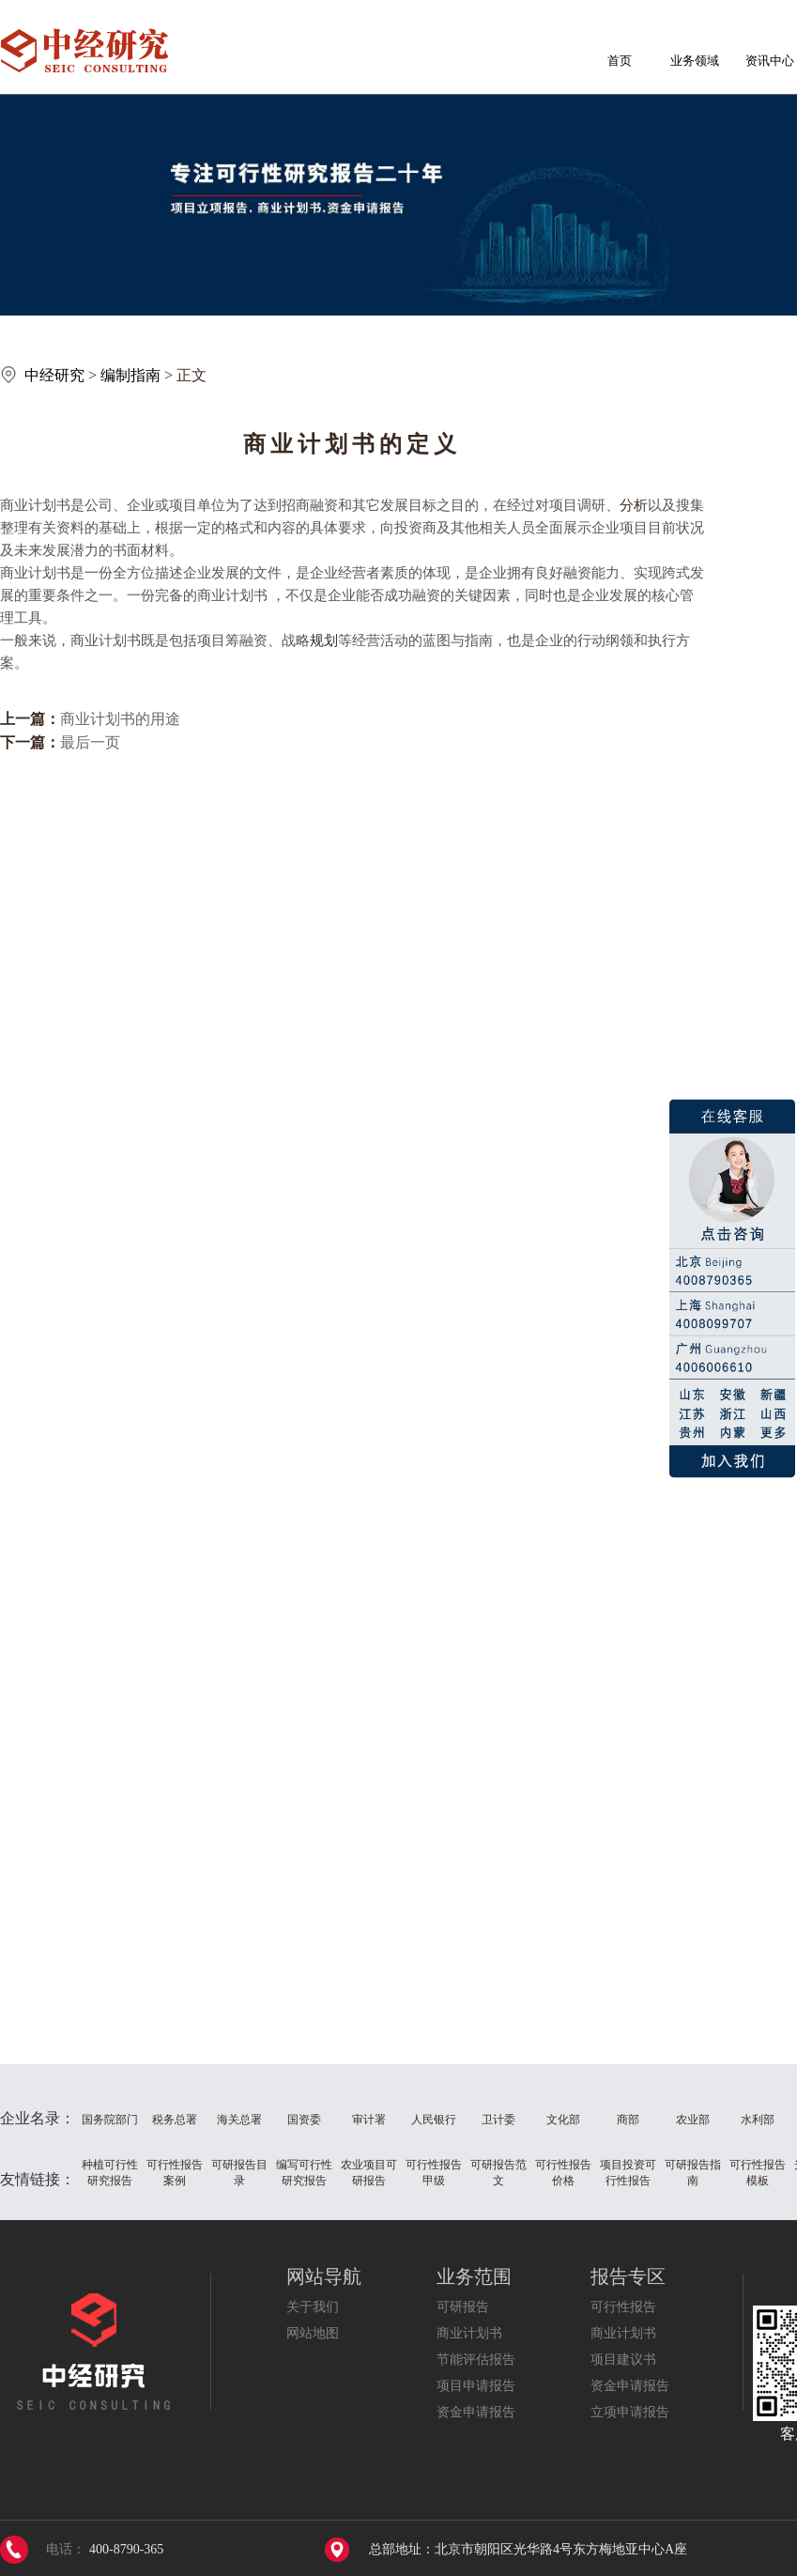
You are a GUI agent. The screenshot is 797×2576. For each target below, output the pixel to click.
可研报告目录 (239, 2172)
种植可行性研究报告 (110, 2172)
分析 (634, 505)
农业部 (693, 2119)
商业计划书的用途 (120, 719)
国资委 (304, 2119)
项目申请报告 (476, 2386)
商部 (628, 2119)
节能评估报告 (476, 2359)
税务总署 (174, 2119)
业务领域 (694, 61)
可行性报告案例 (174, 2172)
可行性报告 (623, 2307)
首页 (619, 61)
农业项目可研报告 (369, 2172)
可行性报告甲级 (434, 2172)
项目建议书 (623, 2359)
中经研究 (54, 375)
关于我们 (312, 2307)
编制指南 (130, 375)
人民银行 (433, 2119)
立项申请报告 (629, 2412)
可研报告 (463, 2307)
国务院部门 (110, 2119)
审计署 (369, 2119)
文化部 (563, 2119)
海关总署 (239, 2119)
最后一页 (90, 742)
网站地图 (312, 2333)
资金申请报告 (476, 2412)
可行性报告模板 (757, 2172)
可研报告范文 (498, 2172)
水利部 (757, 2119)
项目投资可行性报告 (628, 2172)
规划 (324, 640)
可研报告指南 (693, 2172)
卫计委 (498, 2119)
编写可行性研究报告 (304, 2172)
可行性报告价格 (563, 2172)
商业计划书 (469, 2333)
